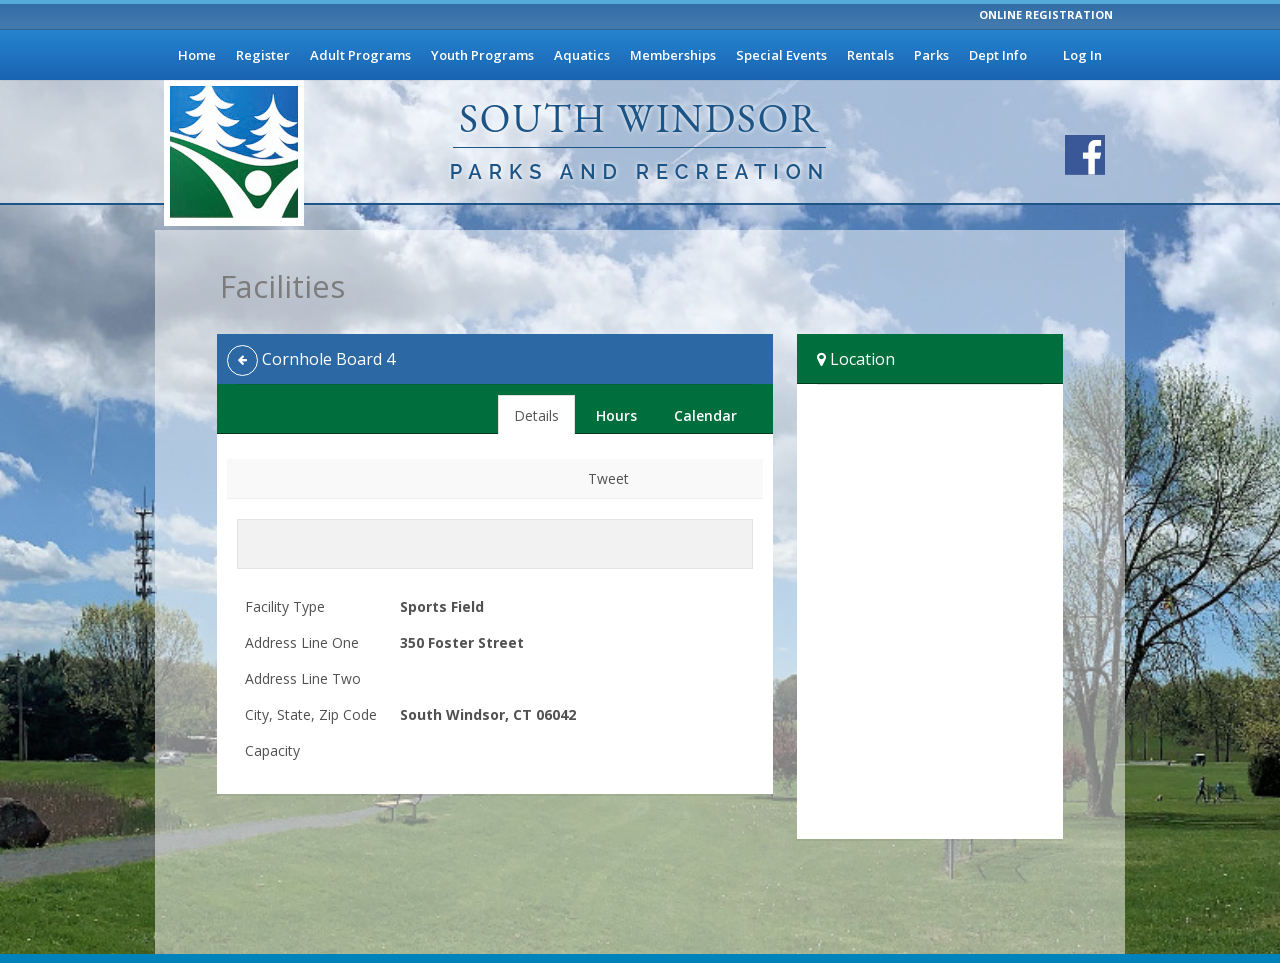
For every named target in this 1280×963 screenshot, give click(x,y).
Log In (1082, 55)
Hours (616, 415)
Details (536, 415)
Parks (931, 55)
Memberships (673, 55)
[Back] (242, 360)
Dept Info (998, 55)
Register (263, 55)
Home (197, 55)
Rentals (870, 55)
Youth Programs (482, 55)
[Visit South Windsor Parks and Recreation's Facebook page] (1085, 155)
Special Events (781, 55)
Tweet (608, 478)
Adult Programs (360, 55)
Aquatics (582, 55)
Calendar (705, 415)
